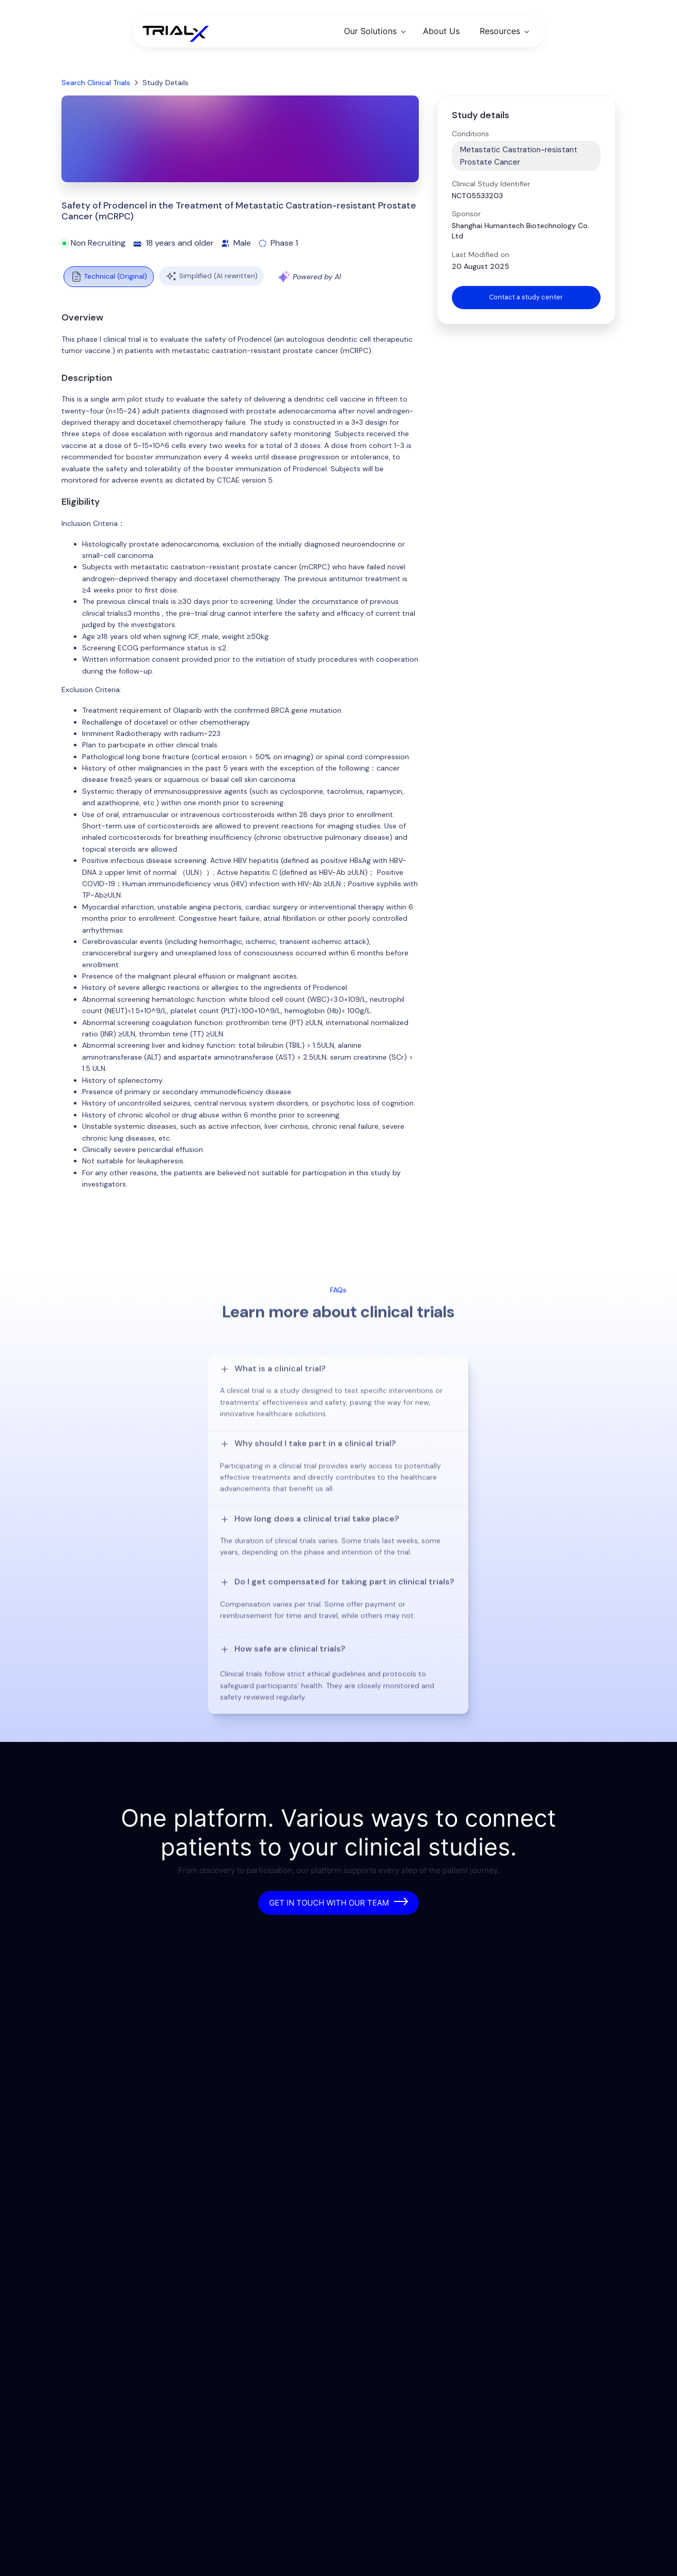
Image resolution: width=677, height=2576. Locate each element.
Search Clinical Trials (95, 82)
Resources (500, 31)
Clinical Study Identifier (491, 183)
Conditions (470, 133)
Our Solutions (370, 31)
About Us (441, 31)
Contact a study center (526, 297)
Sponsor (466, 213)
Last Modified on (480, 254)
